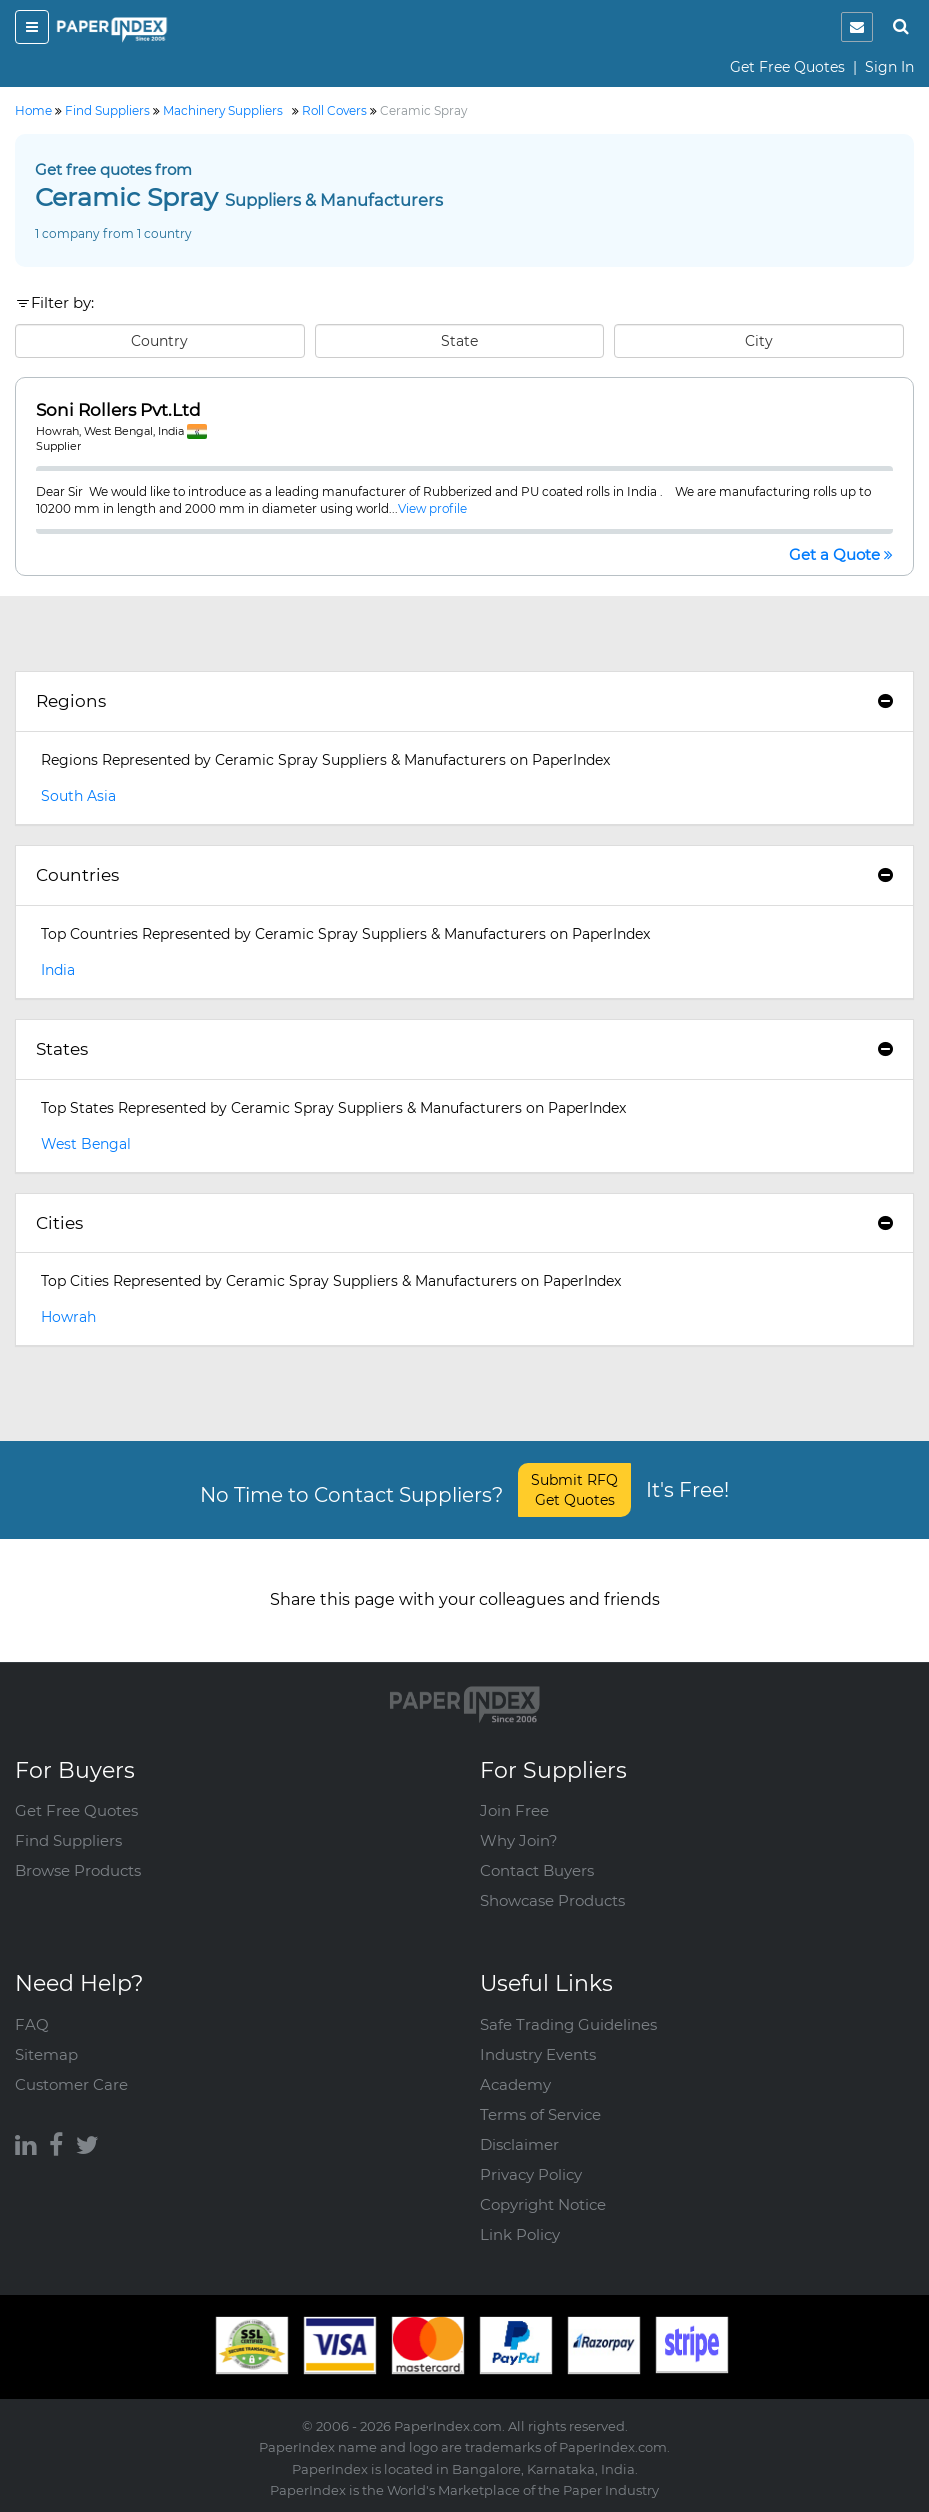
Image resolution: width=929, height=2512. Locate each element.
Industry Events (538, 2054)
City (759, 341)
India (58, 970)
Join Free (514, 1810)
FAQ (32, 2024)
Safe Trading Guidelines (568, 2024)
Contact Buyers (537, 1870)
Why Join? (519, 1840)
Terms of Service (540, 2114)
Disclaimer (519, 2144)
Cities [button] (464, 1223)
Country (159, 341)
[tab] (464, 702)
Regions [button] (464, 701)
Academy (515, 2084)
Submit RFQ (574, 1490)
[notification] (857, 27)
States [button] (464, 1049)
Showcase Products (552, 1900)
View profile (432, 508)
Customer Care (71, 2084)
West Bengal (86, 1144)
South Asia (78, 796)
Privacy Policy (531, 2174)
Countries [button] (464, 875)
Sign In (889, 67)
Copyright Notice (543, 2204)
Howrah (68, 1317)
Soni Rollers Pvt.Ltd (118, 410)
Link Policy (520, 2234)
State (459, 341)
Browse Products (78, 1870)
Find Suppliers (68, 1840)
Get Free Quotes (787, 67)
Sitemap (46, 2054)
